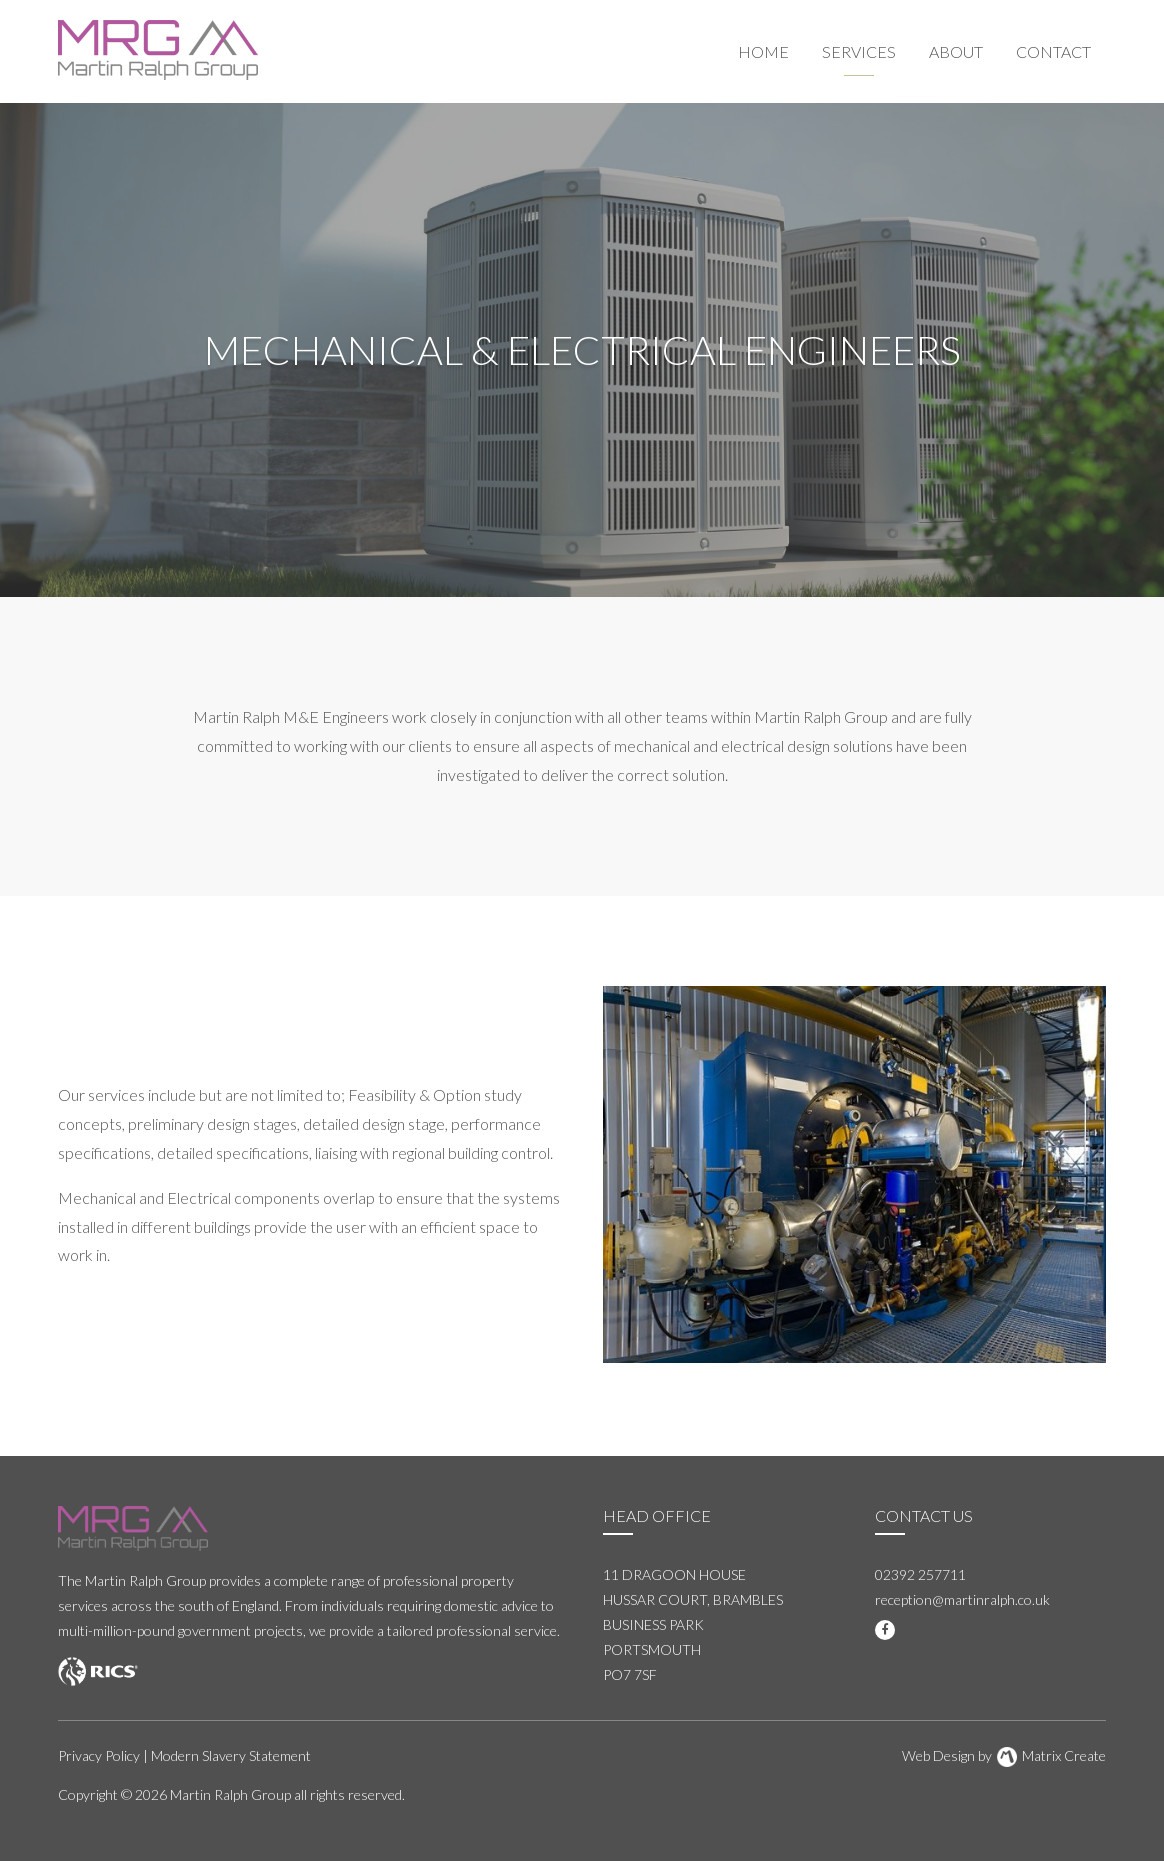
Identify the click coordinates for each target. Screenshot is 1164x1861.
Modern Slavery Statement (231, 1755)
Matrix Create (1051, 1755)
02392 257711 (920, 1574)
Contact (1053, 51)
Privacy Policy (99, 1755)
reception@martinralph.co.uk (962, 1599)
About (956, 51)
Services (859, 51)
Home (763, 51)
